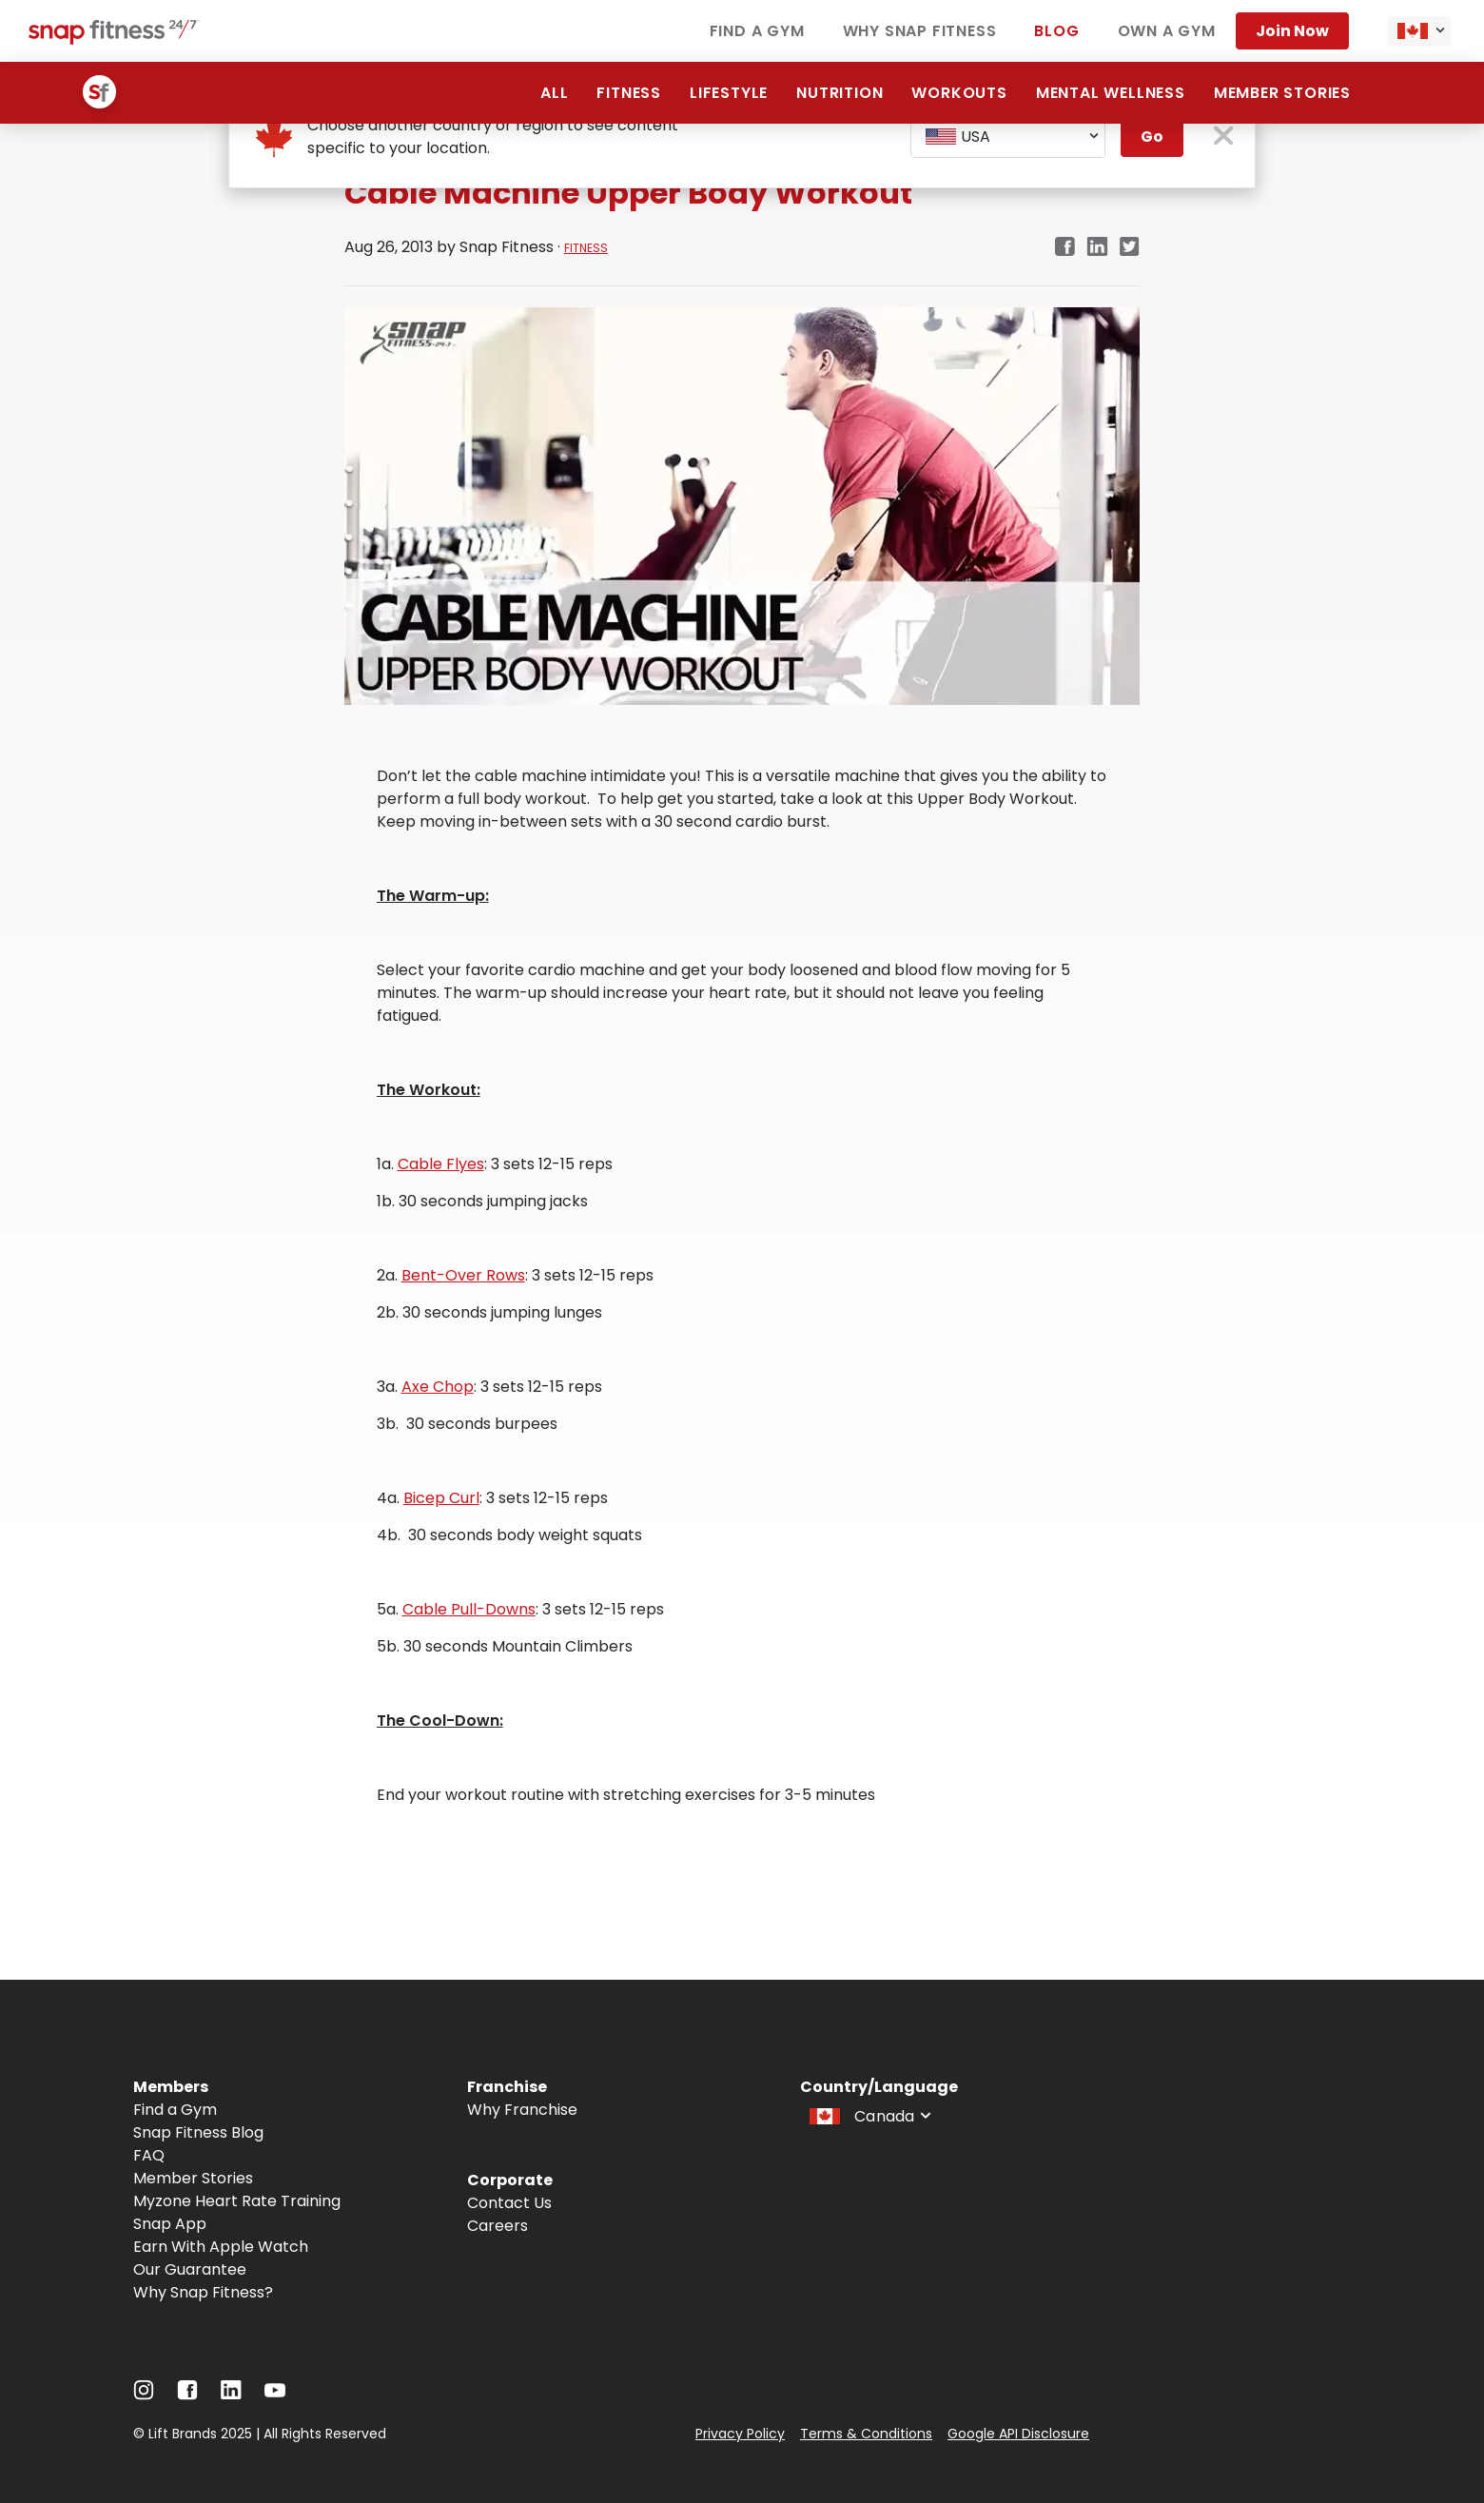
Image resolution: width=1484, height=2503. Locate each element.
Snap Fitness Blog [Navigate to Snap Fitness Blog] (198, 2132)
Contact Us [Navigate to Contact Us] (509, 2203)
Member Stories (1282, 93)
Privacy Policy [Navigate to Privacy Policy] (740, 2433)
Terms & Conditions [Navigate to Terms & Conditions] (866, 2433)
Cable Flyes (441, 1164)
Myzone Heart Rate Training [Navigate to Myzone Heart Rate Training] (237, 2201)
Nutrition (839, 93)
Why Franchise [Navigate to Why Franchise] (522, 2110)
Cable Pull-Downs (469, 1609)
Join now (1292, 31)
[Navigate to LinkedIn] (231, 2394)
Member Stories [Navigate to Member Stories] (193, 2178)
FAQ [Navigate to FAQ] (149, 2155)
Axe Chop (437, 1387)
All (554, 93)
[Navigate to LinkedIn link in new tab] (1097, 248)
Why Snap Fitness (920, 31)
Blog (1056, 31)
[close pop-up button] (1224, 137)
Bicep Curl (441, 1498)
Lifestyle (729, 93)
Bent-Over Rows (463, 1275)
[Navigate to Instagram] (143, 2395)
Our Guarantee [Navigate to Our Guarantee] (189, 2269)
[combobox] (1419, 31)
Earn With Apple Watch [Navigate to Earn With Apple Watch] (220, 2247)
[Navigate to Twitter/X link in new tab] (1130, 248)
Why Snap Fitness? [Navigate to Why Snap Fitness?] (203, 2292)
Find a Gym (757, 31)
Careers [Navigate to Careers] (497, 2226)
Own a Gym (1167, 31)
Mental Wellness (1110, 93)
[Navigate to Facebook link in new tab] (1064, 248)
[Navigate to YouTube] (274, 2395)
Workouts (958, 93)
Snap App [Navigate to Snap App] (169, 2224)
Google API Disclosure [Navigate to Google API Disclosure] (1018, 2433)
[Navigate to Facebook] (187, 2395)
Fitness (628, 93)
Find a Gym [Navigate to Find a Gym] (175, 2110)
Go (1152, 136)
